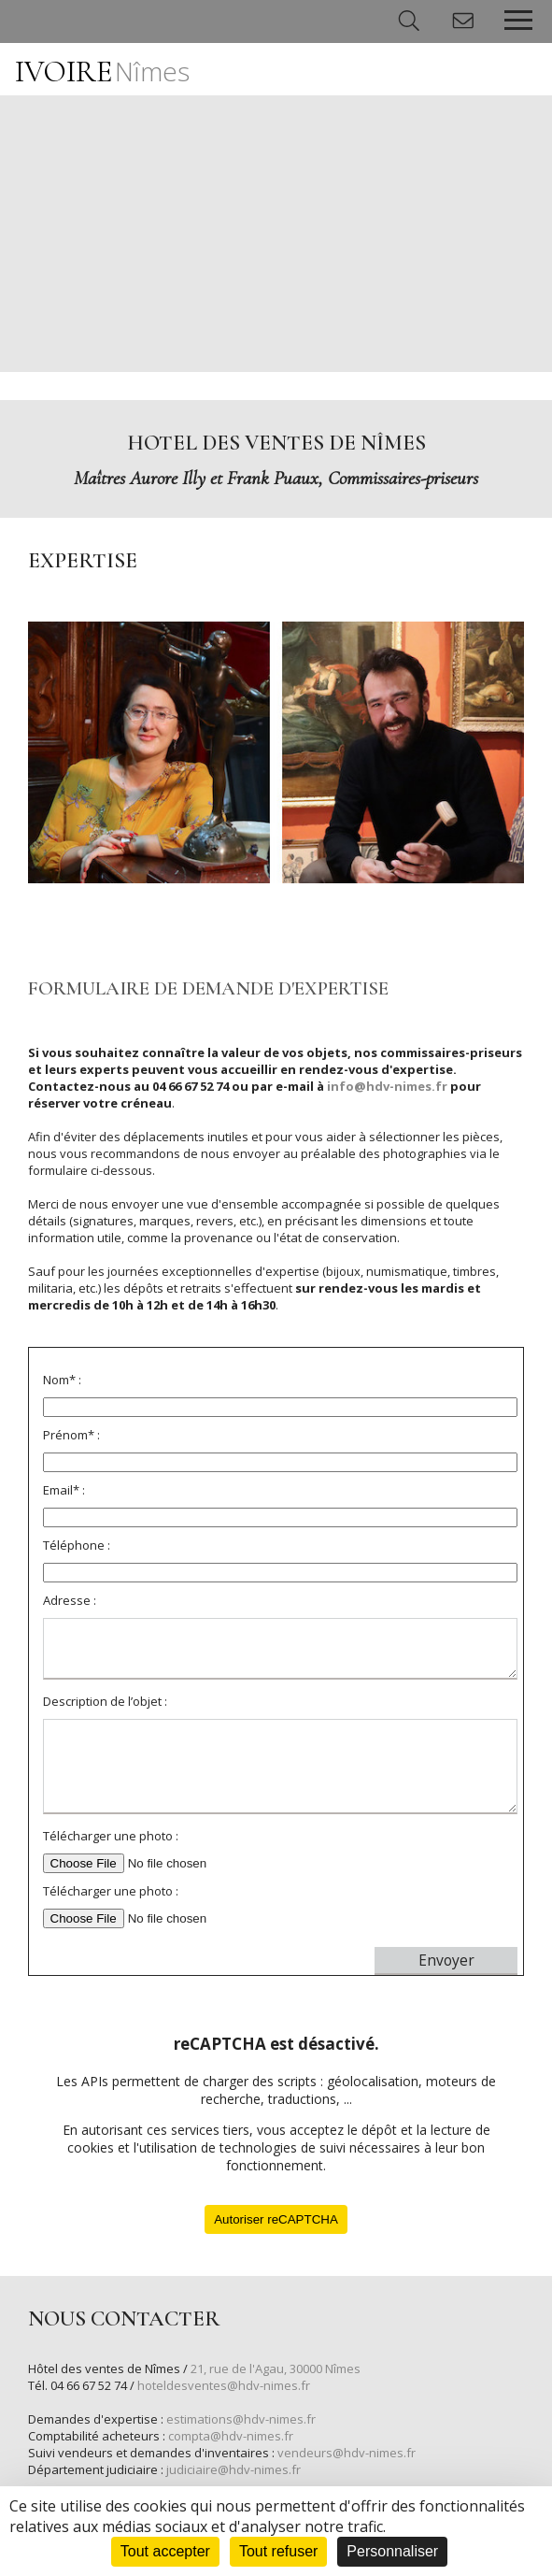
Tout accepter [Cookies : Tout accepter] (165, 2551)
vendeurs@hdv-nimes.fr (346, 2452)
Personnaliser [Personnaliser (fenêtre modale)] (392, 2551)
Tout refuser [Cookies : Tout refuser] (278, 2551)
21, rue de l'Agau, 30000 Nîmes (276, 2368)
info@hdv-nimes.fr (387, 1086)
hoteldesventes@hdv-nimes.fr (223, 2385)
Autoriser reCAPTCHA (276, 2219)
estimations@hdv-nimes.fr (241, 2419)
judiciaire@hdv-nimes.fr (233, 2469)
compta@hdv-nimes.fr (230, 2435)
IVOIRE (102, 71)
